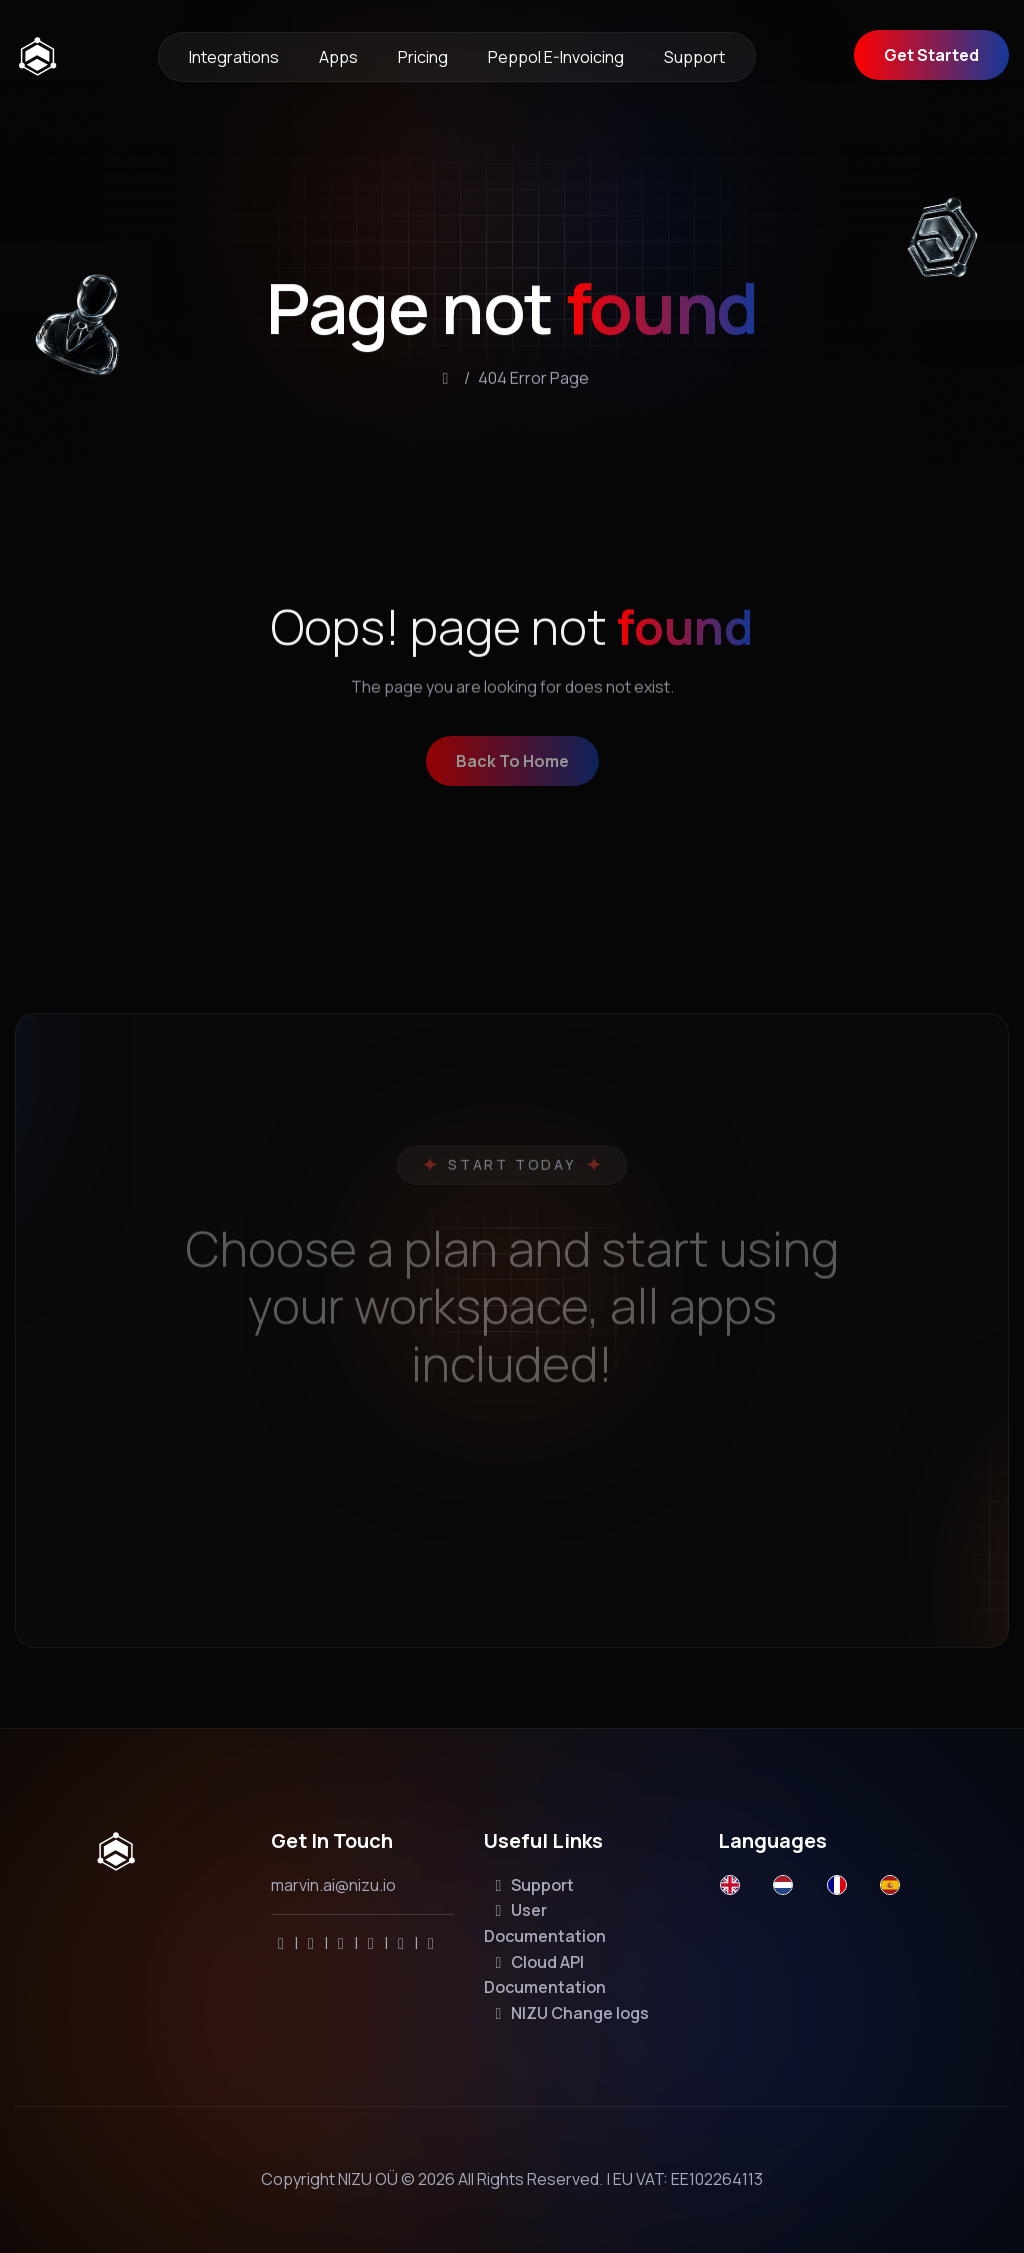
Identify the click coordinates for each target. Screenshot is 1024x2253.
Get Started (931, 55)
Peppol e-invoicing (556, 57)
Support (694, 57)
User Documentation (545, 1923)
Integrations (234, 57)
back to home (512, 774)
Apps (338, 57)
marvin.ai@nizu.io (333, 1885)
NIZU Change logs (568, 2013)
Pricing (423, 57)
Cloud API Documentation (545, 1975)
